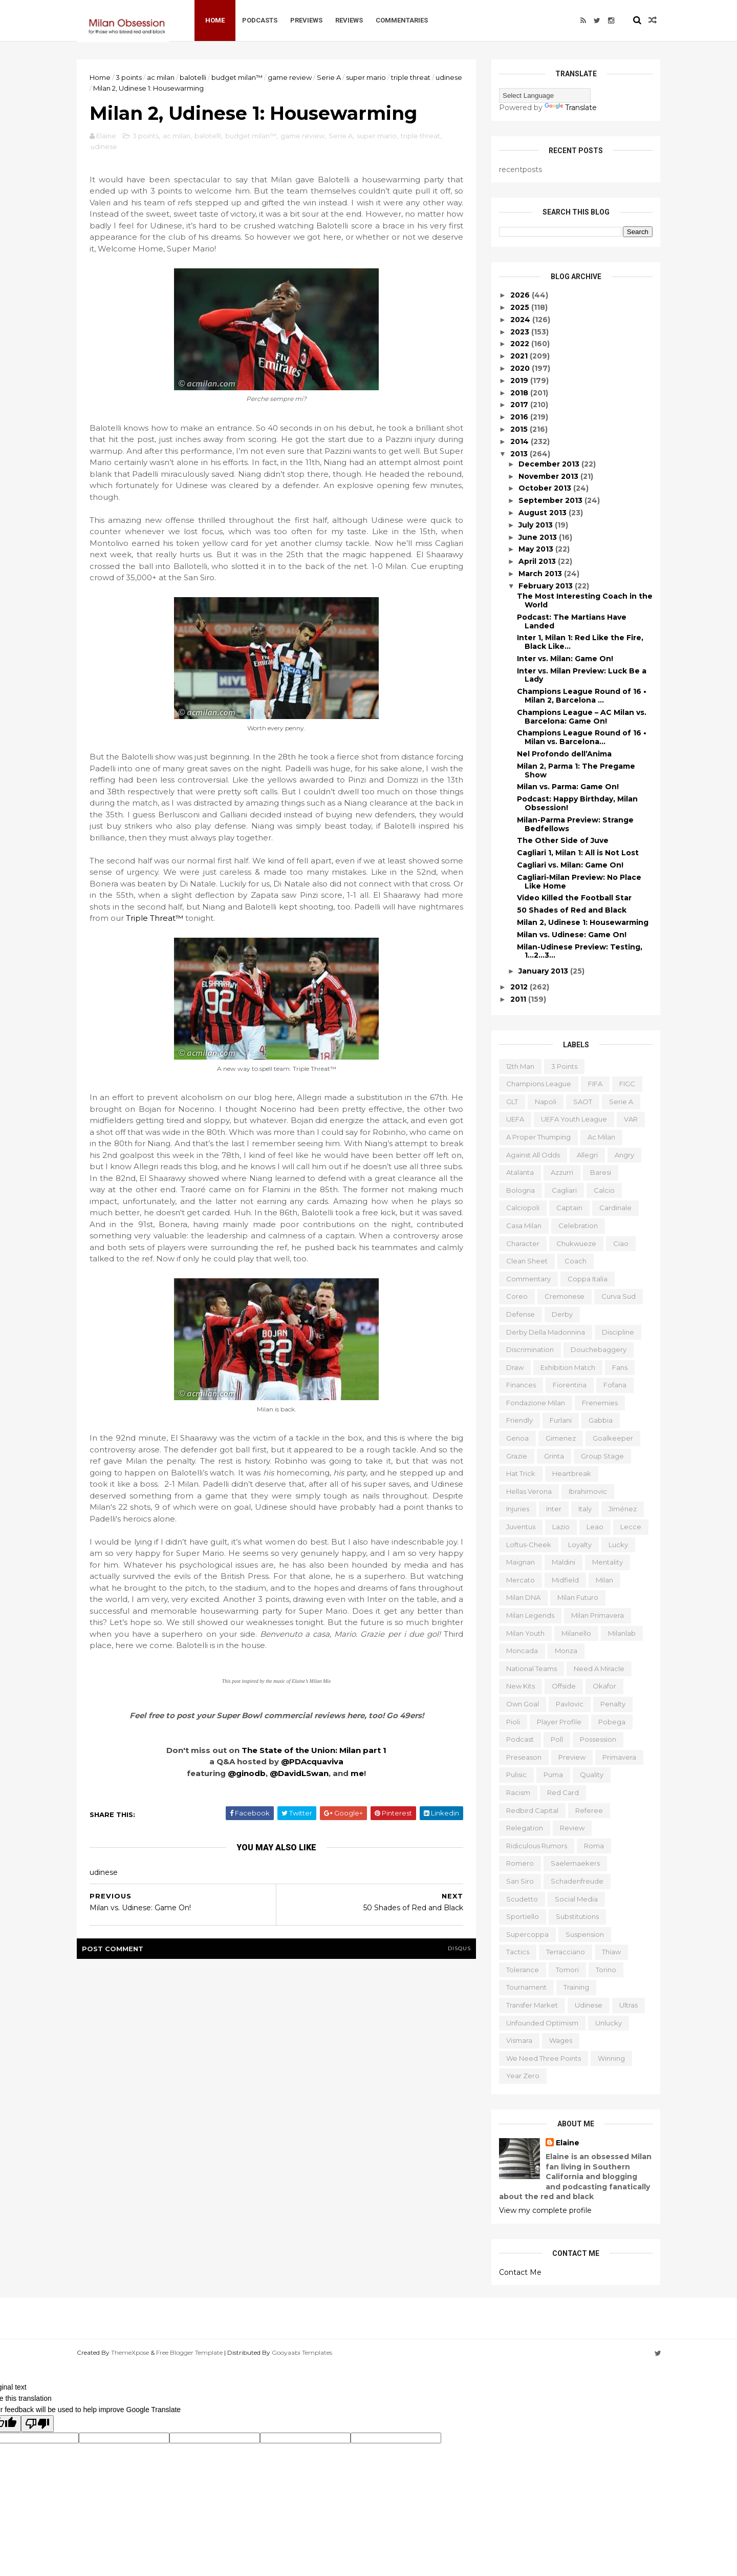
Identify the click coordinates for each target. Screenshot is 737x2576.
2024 (521, 319)
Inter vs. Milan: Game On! (565, 658)
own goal (522, 1704)
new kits (520, 1686)
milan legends (530, 1615)
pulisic (516, 1774)
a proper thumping (538, 1137)
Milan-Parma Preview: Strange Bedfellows (575, 824)
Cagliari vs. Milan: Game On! (570, 865)
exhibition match (567, 1367)
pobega (611, 1722)
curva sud (618, 1296)
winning (611, 2058)
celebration (578, 1225)
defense (520, 1314)
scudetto (522, 1899)
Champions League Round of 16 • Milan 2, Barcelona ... (581, 696)
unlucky (608, 2023)
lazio (561, 1527)
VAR (631, 1119)
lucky (618, 1544)
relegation (524, 1828)
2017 (520, 404)
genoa (517, 1438)
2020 (521, 368)
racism (518, 1792)
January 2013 (544, 971)
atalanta (520, 1172)
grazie (516, 1456)
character (522, 1243)
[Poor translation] (37, 2423)
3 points (129, 77)
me (357, 1773)
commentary (528, 1279)
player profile (559, 1722)
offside (564, 1686)
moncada (522, 1650)
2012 (520, 986)
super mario (366, 77)
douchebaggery (598, 1349)
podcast (520, 1739)
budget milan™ (237, 77)
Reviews (349, 20)
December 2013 (549, 464)
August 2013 (543, 512)
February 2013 (546, 585)
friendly (519, 1420)
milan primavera (597, 1615)
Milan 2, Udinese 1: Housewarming (582, 922)
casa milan (523, 1225)
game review (290, 77)
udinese (449, 77)
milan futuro (577, 1597)
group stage (602, 1456)
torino (606, 1970)
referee (589, 1810)
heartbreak (571, 1473)
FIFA (595, 1084)
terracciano (565, 1952)
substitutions (577, 1916)
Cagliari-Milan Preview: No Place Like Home (579, 882)
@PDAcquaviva (312, 1761)
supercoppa (527, 1934)
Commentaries (402, 20)
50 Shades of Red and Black (571, 910)
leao (595, 1527)
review (572, 1828)
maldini (563, 1562)
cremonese (564, 1296)
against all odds (533, 1155)
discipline (618, 1332)
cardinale (615, 1207)
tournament (526, 1987)
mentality (607, 1562)
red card (563, 1792)
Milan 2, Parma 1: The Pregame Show (576, 770)
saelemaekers (575, 1863)
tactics (517, 1952)
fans (619, 1367)
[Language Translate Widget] (545, 95)
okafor (604, 1686)
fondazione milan (535, 1403)
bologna (520, 1190)
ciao (620, 1243)
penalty (612, 1704)
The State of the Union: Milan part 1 (314, 1750)
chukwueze (576, 1243)
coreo (517, 1296)
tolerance (522, 1970)
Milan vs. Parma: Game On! (568, 786)
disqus (459, 1948)
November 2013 (549, 476)
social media (576, 1899)
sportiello (522, 1916)
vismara (519, 2040)
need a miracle (599, 1668)
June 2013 (538, 537)
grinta (554, 1456)
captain (569, 1207)
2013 (520, 453)
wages (560, 2040)
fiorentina (570, 1385)
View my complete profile (545, 2210)
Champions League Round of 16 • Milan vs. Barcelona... (581, 737)
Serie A (329, 77)
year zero (522, 2076)
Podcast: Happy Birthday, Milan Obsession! (577, 803)
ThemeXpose (130, 2352)
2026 (521, 295)
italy (585, 1509)
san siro (520, 1881)
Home (215, 20)
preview (572, 1757)
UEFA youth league (574, 1119)
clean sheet (527, 1261)
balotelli (193, 77)
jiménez (623, 1509)
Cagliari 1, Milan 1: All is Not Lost (578, 852)
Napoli (545, 1101)
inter (553, 1509)
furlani (561, 1420)
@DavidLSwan (299, 1773)
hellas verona (529, 1491)
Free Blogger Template (189, 2352)
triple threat (410, 77)
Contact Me (520, 2272)
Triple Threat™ (155, 918)
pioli (513, 1722)
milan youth (525, 1633)
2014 (520, 441)
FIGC (627, 1084)
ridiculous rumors (536, 1846)
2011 (519, 999)
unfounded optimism (542, 2023)
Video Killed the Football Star (574, 897)
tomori (567, 1970)
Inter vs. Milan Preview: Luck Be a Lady (581, 675)
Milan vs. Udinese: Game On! (571, 934)
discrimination (530, 1349)
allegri (587, 1155)
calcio (604, 1190)
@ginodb (247, 1773)
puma (553, 1774)
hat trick (520, 1473)
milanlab (622, 1633)
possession (598, 1739)
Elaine (567, 2142)
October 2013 (545, 488)
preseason (523, 1757)
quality (591, 1774)
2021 (520, 356)
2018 (520, 392)
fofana (614, 1385)
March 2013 (541, 573)
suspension (585, 1934)
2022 (520, 343)
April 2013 (538, 561)
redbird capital (532, 1810)
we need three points (543, 2058)
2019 (520, 380)
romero (520, 1863)
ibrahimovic (588, 1491)
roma (594, 1846)
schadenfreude (577, 1881)
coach (576, 1261)
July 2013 (536, 525)
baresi (600, 1172)
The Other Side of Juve (563, 840)
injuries (517, 1509)
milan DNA (523, 1597)
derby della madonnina (545, 1332)
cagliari (564, 1190)
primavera (619, 1757)
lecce (630, 1527)
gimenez (561, 1438)
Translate (571, 107)
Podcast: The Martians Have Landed (571, 621)
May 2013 (536, 549)
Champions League (538, 1084)
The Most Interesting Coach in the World (585, 600)
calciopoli (522, 1207)
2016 (520, 416)
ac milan (161, 77)
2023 (520, 331)
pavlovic (569, 1704)
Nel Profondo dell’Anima (564, 753)
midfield (565, 1580)
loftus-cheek (528, 1544)
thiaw (611, 1952)
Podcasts (259, 20)
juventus (520, 1527)
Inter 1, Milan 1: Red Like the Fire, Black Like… (580, 642)
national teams (531, 1668)
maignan (520, 1562)
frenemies (600, 1403)
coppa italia (588, 1279)
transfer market (532, 2005)
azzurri (562, 1172)
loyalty (580, 1544)
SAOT (582, 1101)
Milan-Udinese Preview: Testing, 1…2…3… (579, 951)
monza (566, 1650)
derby (562, 1314)
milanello (576, 1633)
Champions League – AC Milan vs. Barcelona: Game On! (581, 717)
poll (557, 1739)
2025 (520, 307)
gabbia (601, 1420)
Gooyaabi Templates (302, 2352)
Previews (306, 20)
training (576, 1987)
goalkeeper (613, 1438)
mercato (520, 1580)
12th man (520, 1066)
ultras (628, 2005)
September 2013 (551, 500)
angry (624, 1155)
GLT (512, 1101)
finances (521, 1385)
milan (604, 1580)
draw (515, 1367)
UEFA (515, 1119)
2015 (520, 429)
